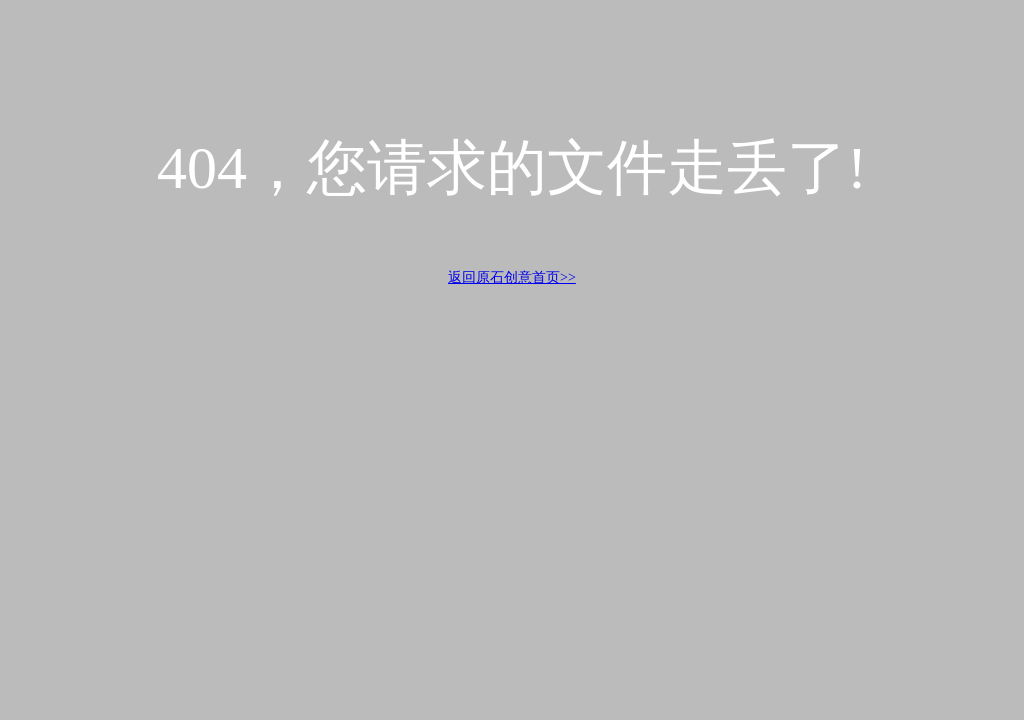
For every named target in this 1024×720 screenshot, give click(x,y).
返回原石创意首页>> (512, 277)
